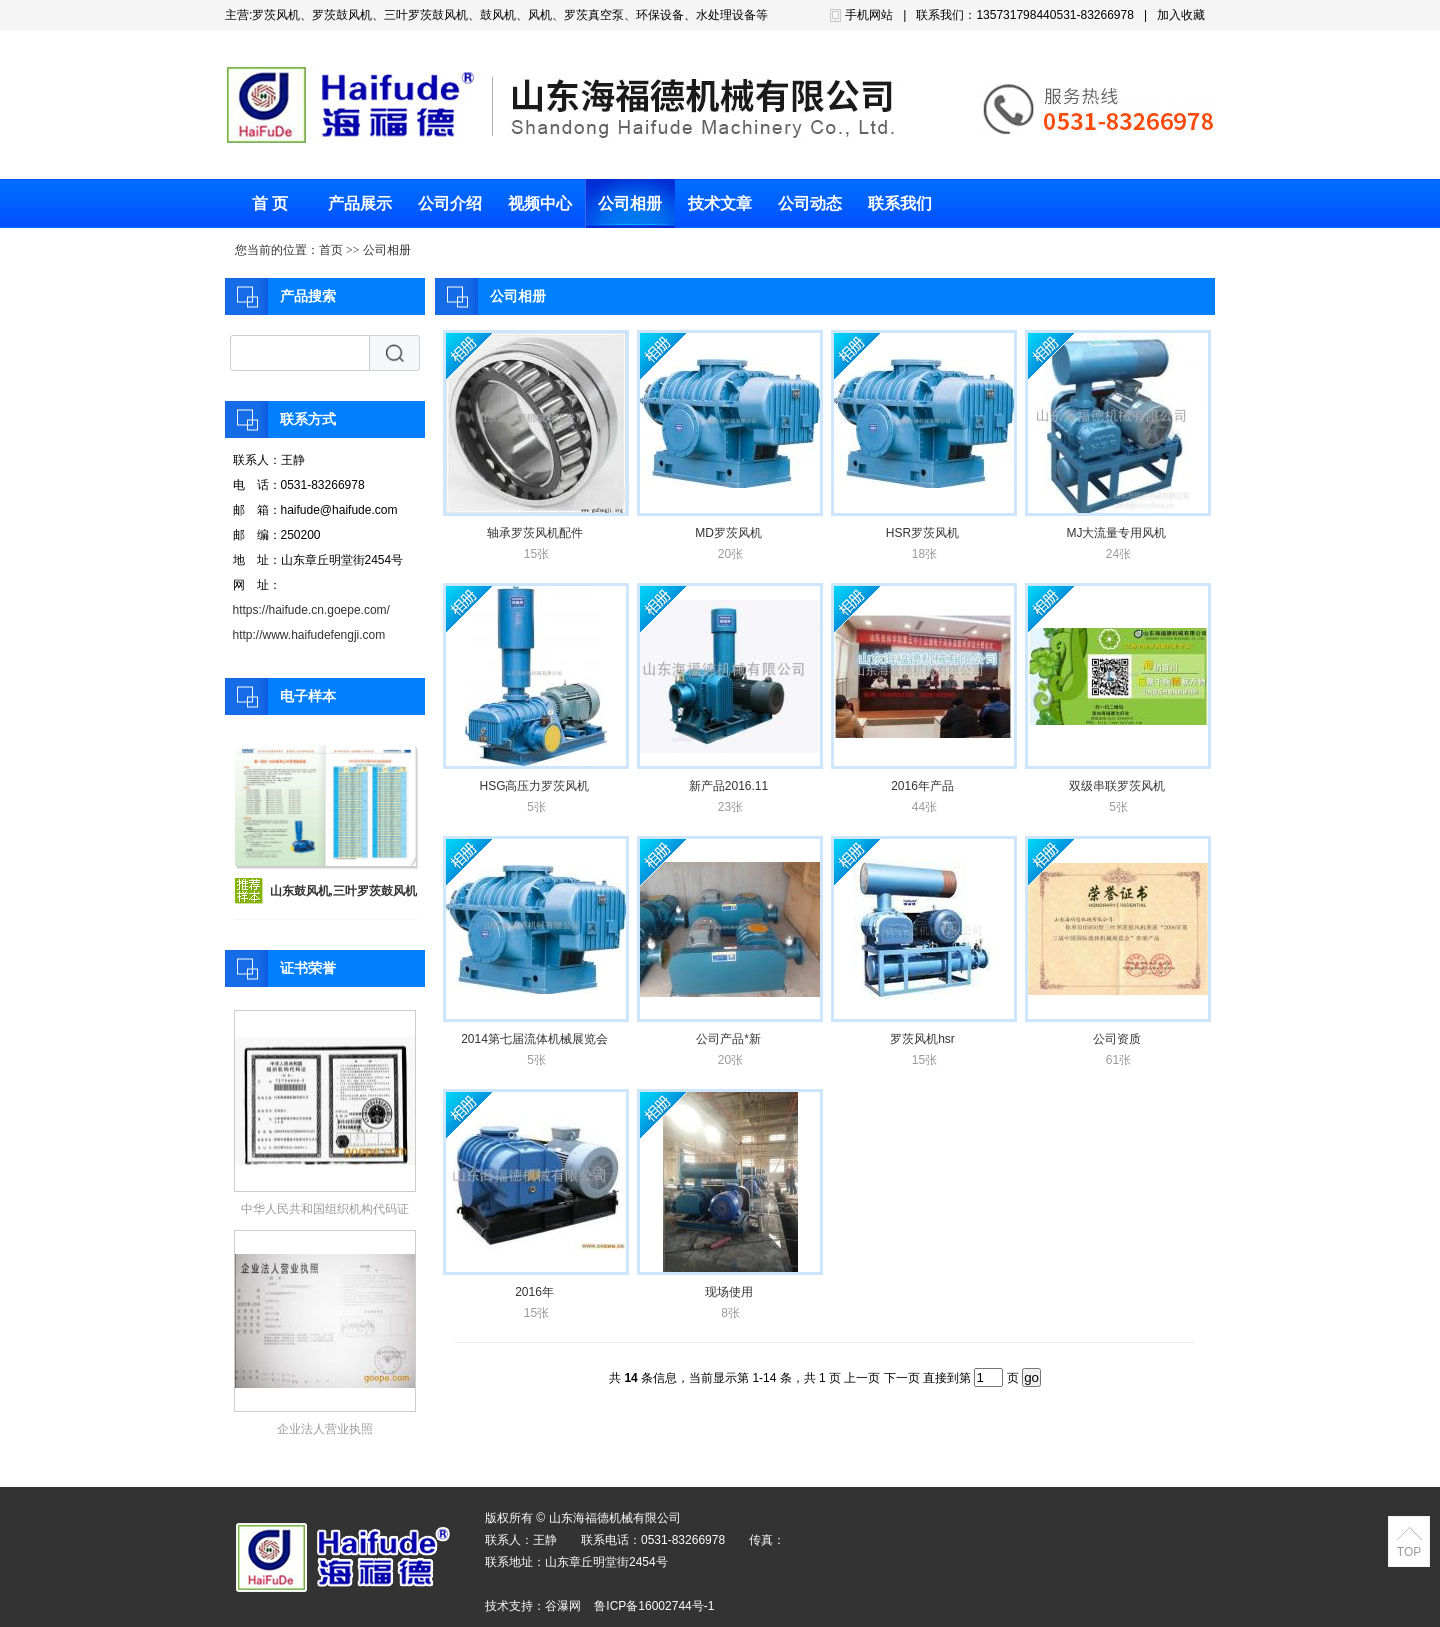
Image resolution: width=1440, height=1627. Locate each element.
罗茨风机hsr (922, 1039)
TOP (1409, 1552)
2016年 (534, 1292)
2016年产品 (922, 786)
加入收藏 (1181, 15)
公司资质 (1117, 1039)
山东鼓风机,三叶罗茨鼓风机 (343, 891)
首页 (331, 250)
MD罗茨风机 (728, 533)
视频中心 (540, 203)
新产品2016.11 (728, 786)
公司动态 (810, 203)
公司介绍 (450, 203)
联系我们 (900, 203)
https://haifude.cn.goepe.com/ (311, 610)
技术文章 (720, 203)
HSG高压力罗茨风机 (534, 786)
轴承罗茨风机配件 (535, 533)
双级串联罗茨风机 (1117, 786)
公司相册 (630, 203)
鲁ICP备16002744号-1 (654, 1606)
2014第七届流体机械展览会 (534, 1039)
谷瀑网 (563, 1606)
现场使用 (729, 1292)
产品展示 (360, 203)
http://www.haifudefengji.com (309, 635)
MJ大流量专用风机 (1117, 533)
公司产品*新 (728, 1039)
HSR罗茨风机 (922, 533)
